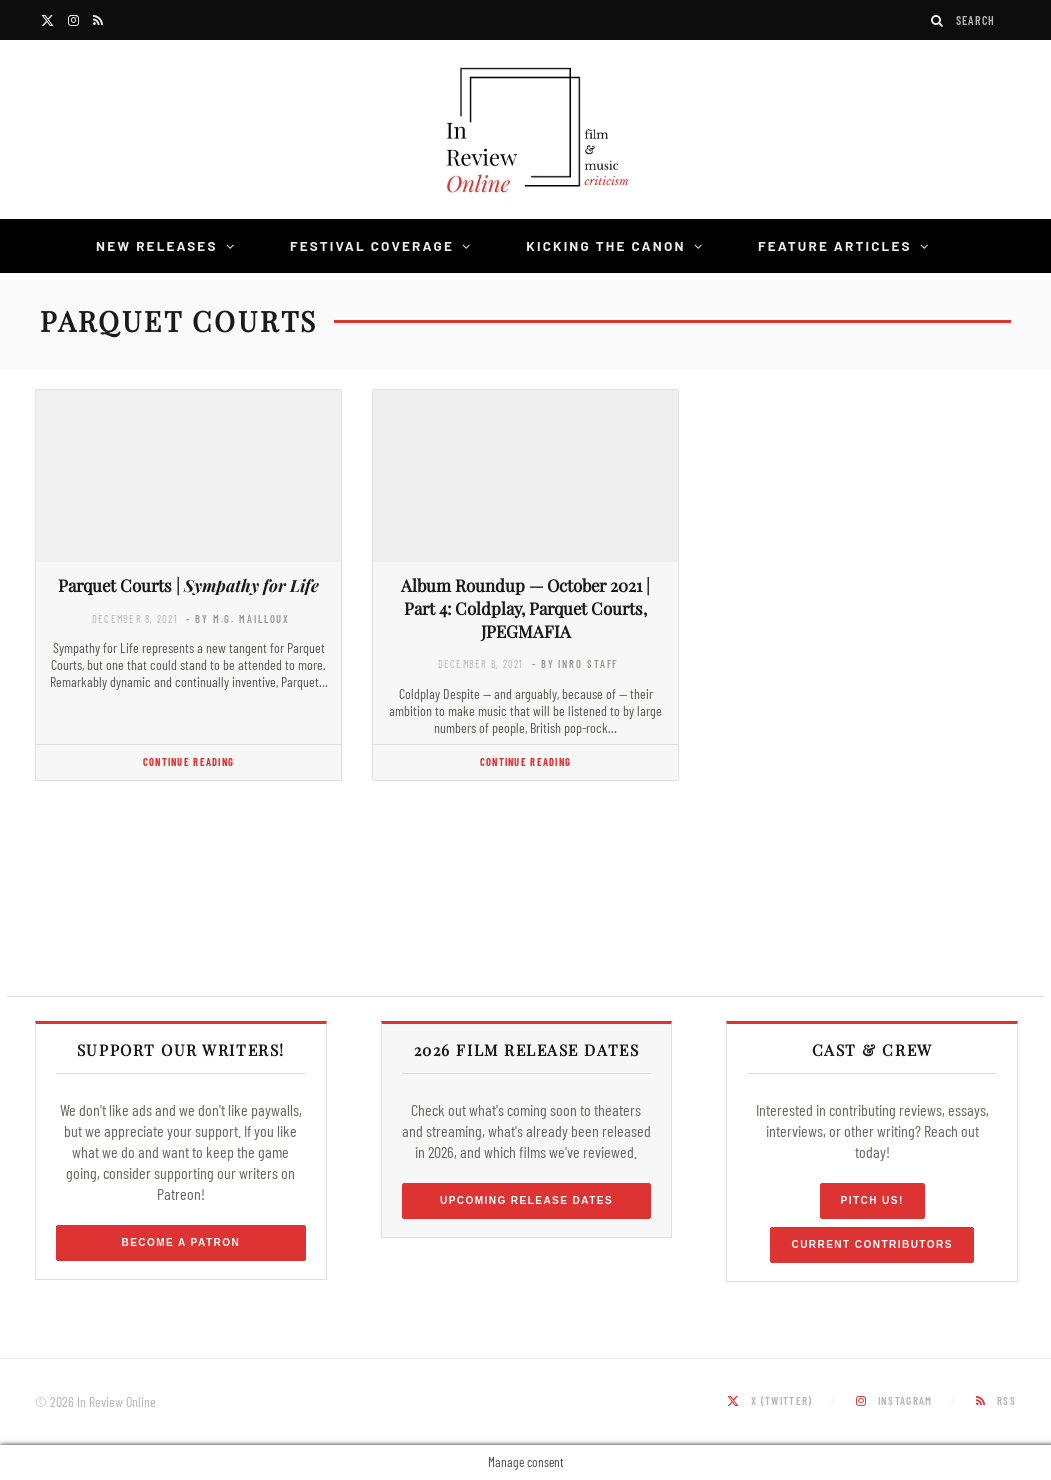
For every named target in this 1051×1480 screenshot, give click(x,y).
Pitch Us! (872, 1200)
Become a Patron (181, 1242)
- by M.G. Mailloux (238, 618)
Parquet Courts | (188, 585)
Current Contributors (871, 1244)
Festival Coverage (372, 245)
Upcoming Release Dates (526, 1200)
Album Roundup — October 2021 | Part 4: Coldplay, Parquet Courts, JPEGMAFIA (525, 608)
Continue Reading (188, 761)
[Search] (938, 20)
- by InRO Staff (575, 663)
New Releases (157, 245)
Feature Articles (835, 245)
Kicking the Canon (605, 245)
